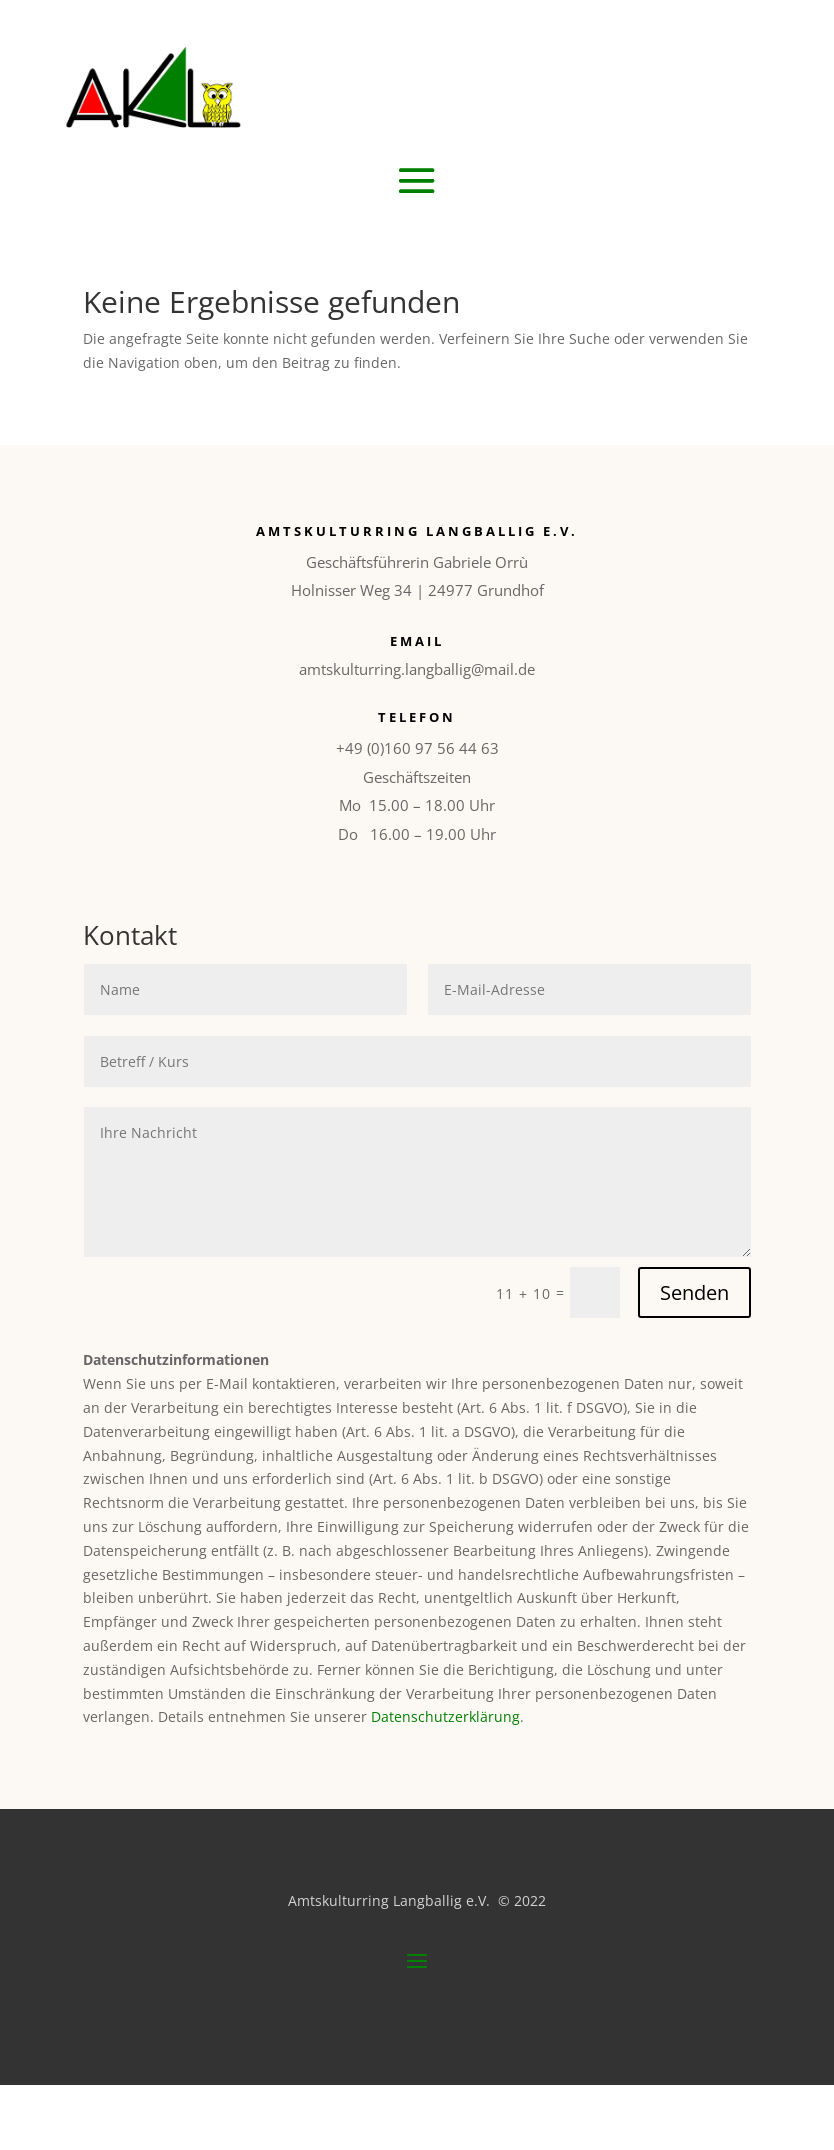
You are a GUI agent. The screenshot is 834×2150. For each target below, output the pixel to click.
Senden (694, 1292)
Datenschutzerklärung (445, 1716)
